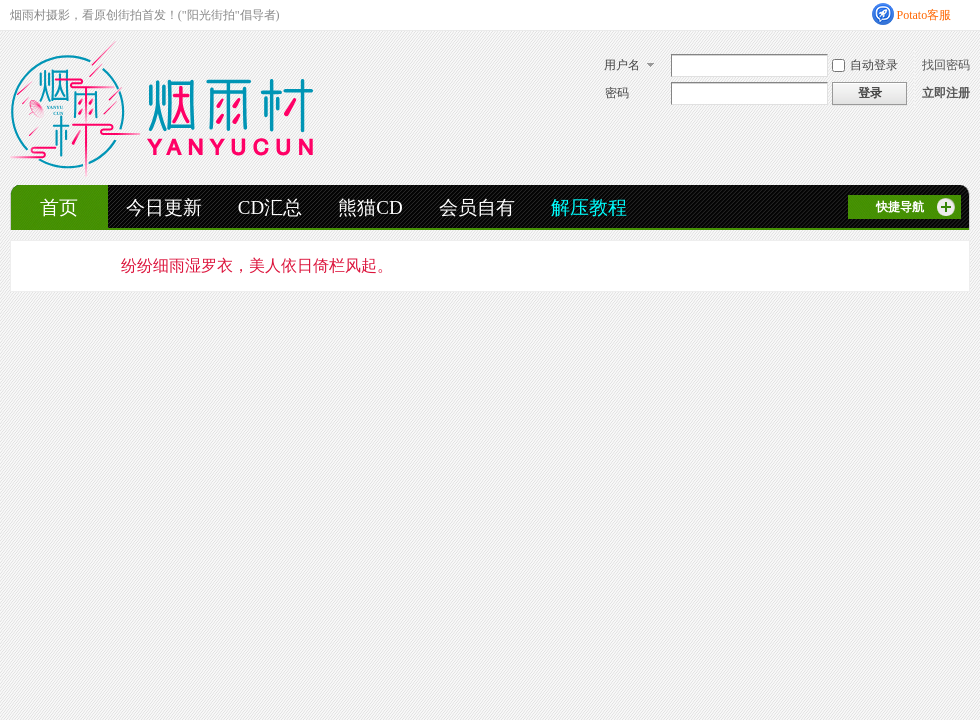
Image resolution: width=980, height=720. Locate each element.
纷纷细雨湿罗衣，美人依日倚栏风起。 (257, 265)
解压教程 (589, 207)
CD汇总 (270, 207)
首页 (59, 207)
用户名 (622, 65)
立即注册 (946, 93)
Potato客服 (924, 15)
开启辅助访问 (965, 14)
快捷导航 (900, 207)
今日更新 (164, 207)
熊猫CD (370, 207)
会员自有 (477, 207)
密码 (617, 93)
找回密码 (946, 65)
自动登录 (865, 65)
